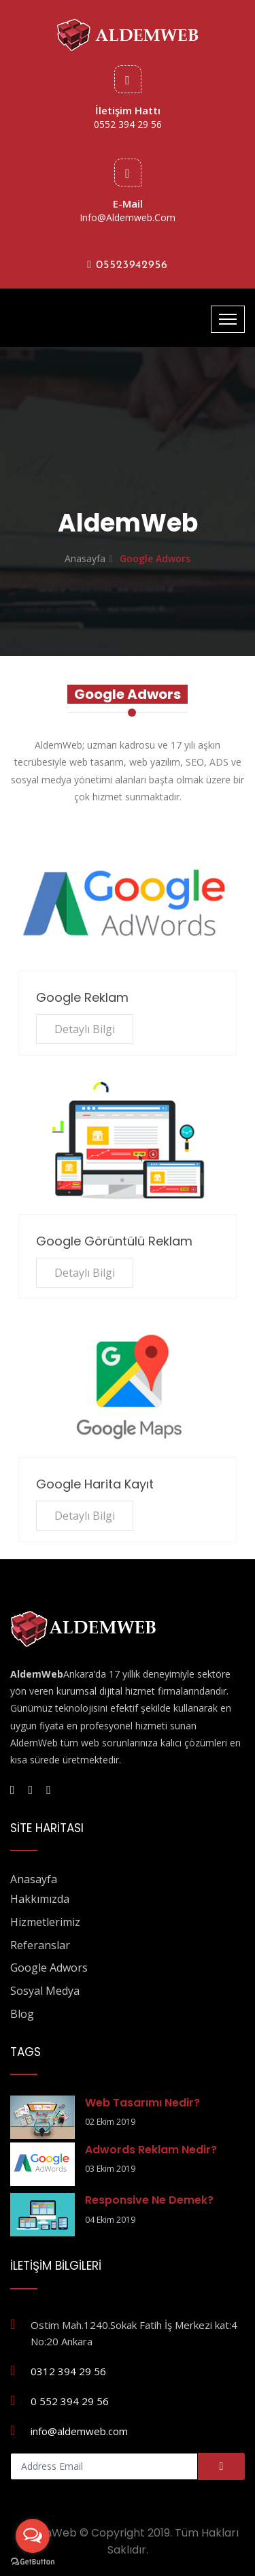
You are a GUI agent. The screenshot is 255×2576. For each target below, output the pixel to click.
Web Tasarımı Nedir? (142, 2102)
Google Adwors (49, 1967)
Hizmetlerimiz (45, 1921)
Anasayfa (85, 558)
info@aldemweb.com (127, 217)
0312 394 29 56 (68, 2371)
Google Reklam (82, 997)
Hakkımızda (39, 1898)
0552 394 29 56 (128, 124)
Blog (22, 2013)
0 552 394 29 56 (70, 2401)
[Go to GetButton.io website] (32, 2562)
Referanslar (40, 1945)
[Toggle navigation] (228, 319)
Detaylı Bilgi (84, 1029)
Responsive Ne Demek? (149, 2200)
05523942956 (127, 265)
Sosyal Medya (45, 1990)
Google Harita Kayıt (95, 1484)
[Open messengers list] (33, 2536)
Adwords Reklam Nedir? (151, 2149)
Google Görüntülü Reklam (114, 1241)
